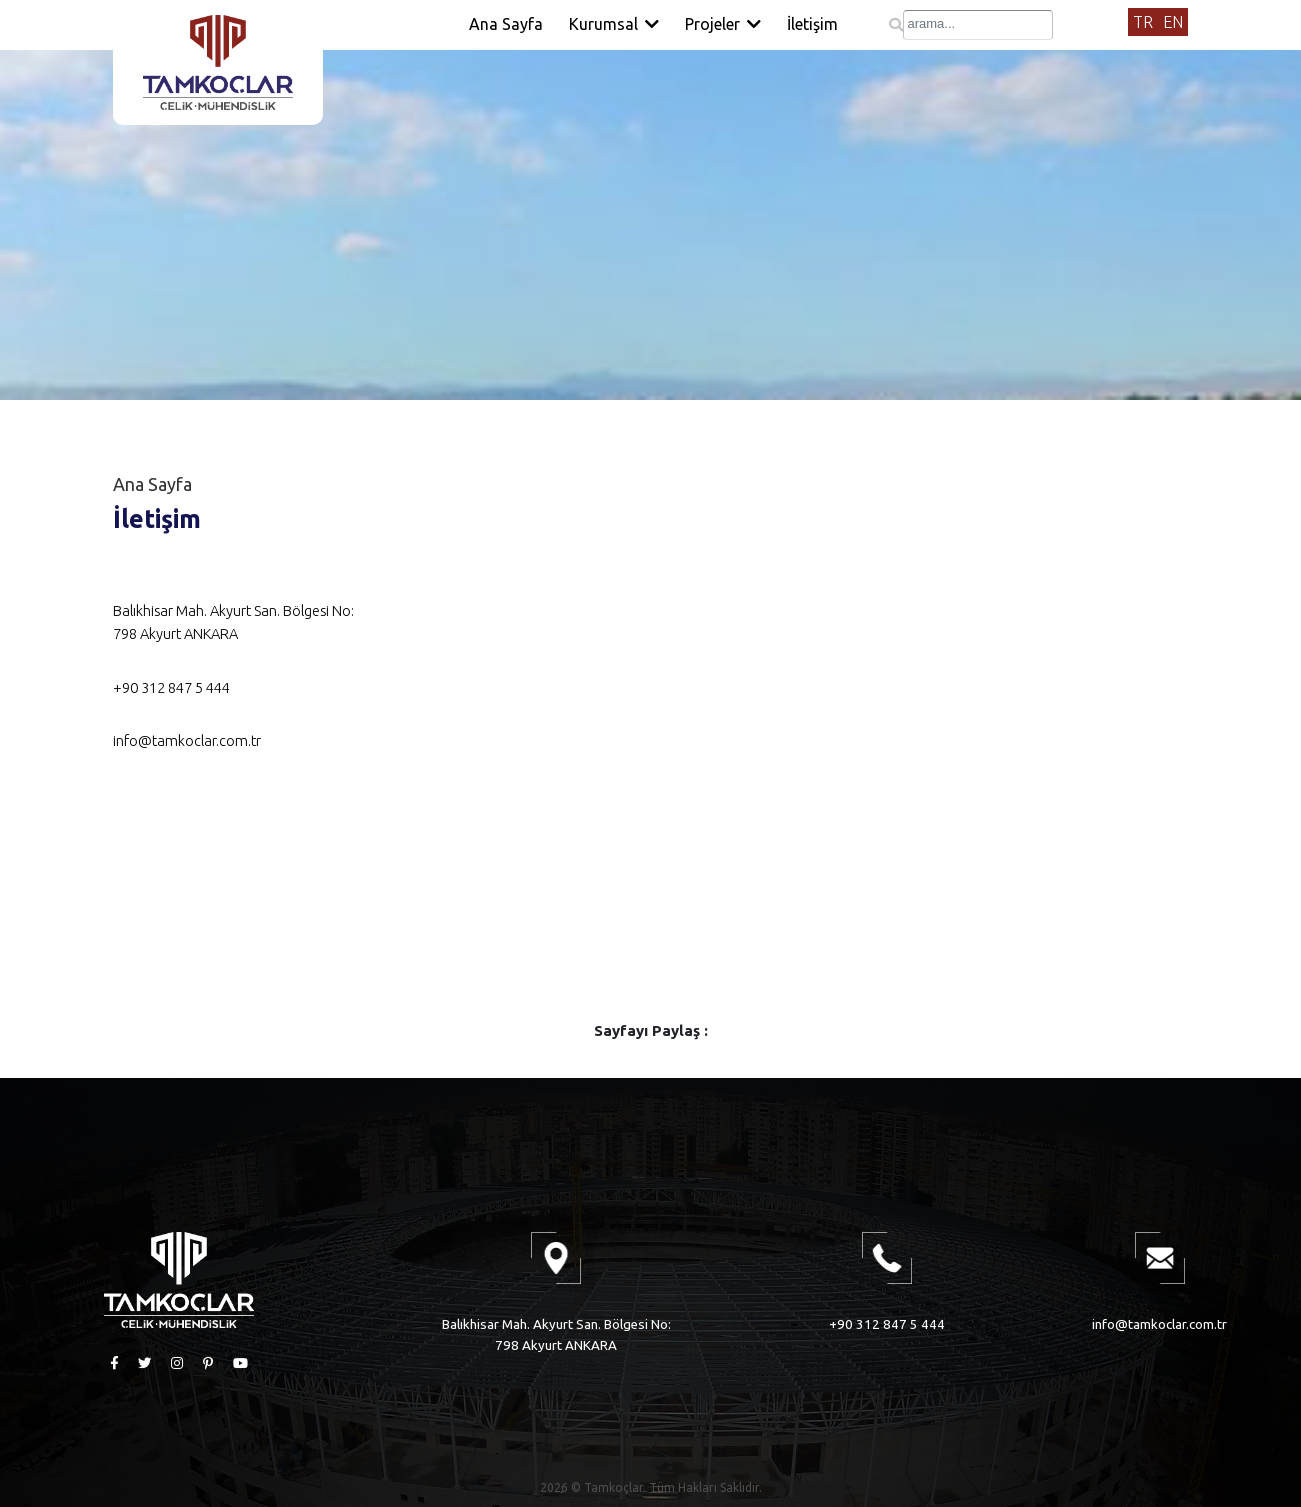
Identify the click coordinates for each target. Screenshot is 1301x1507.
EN (1173, 22)
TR (1143, 22)
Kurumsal (614, 24)
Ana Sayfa (506, 24)
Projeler (723, 24)
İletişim (812, 24)
